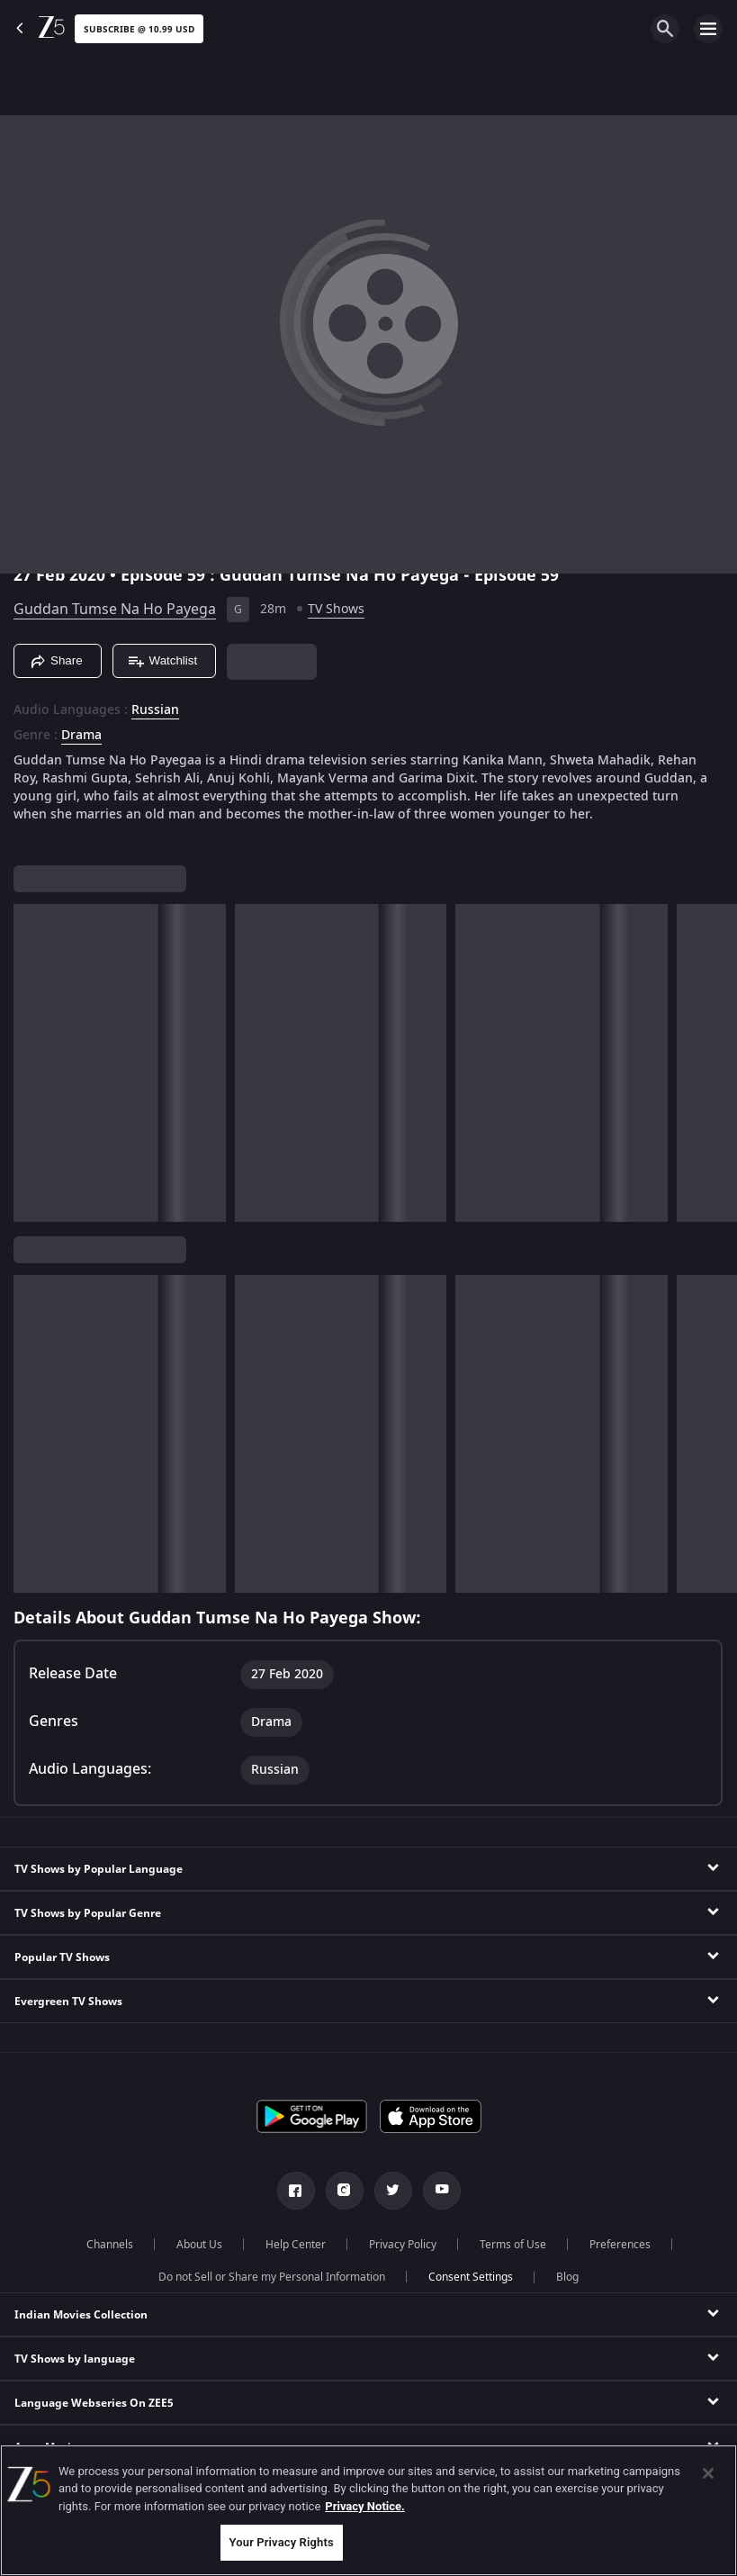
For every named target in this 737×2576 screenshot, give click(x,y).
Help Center (295, 2245)
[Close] (708, 2473)
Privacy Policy (402, 2245)
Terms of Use (513, 2245)
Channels (109, 2245)
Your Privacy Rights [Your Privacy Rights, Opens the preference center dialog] (281, 2542)
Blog (567, 2277)
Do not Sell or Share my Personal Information (271, 2277)
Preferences (620, 2245)
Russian (155, 710)
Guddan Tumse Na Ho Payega (114, 609)
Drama (81, 736)
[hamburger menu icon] (708, 28)
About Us (199, 2245)
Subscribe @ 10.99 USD (139, 29)
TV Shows (336, 609)
